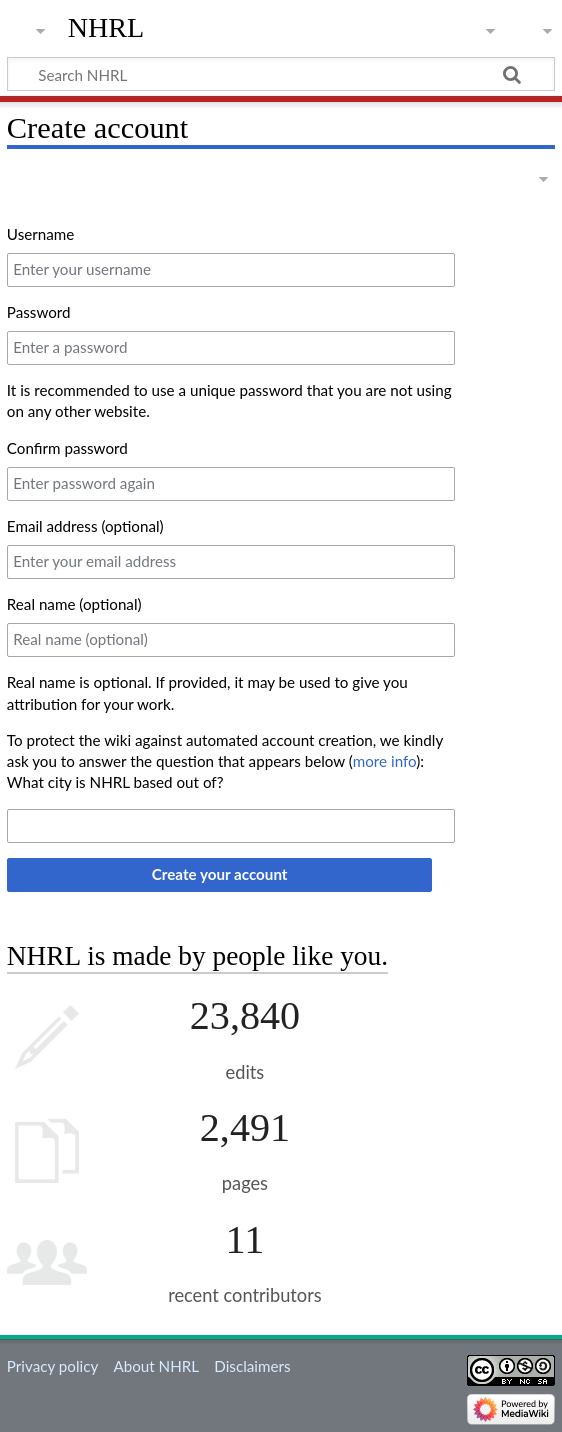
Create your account (220, 874)
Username (40, 234)
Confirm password (67, 448)
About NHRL (156, 1366)
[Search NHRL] (281, 74)
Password (39, 312)
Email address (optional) (85, 526)
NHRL (106, 27)
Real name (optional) (74, 604)
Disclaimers (252, 1366)
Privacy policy (52, 1366)
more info (384, 761)
